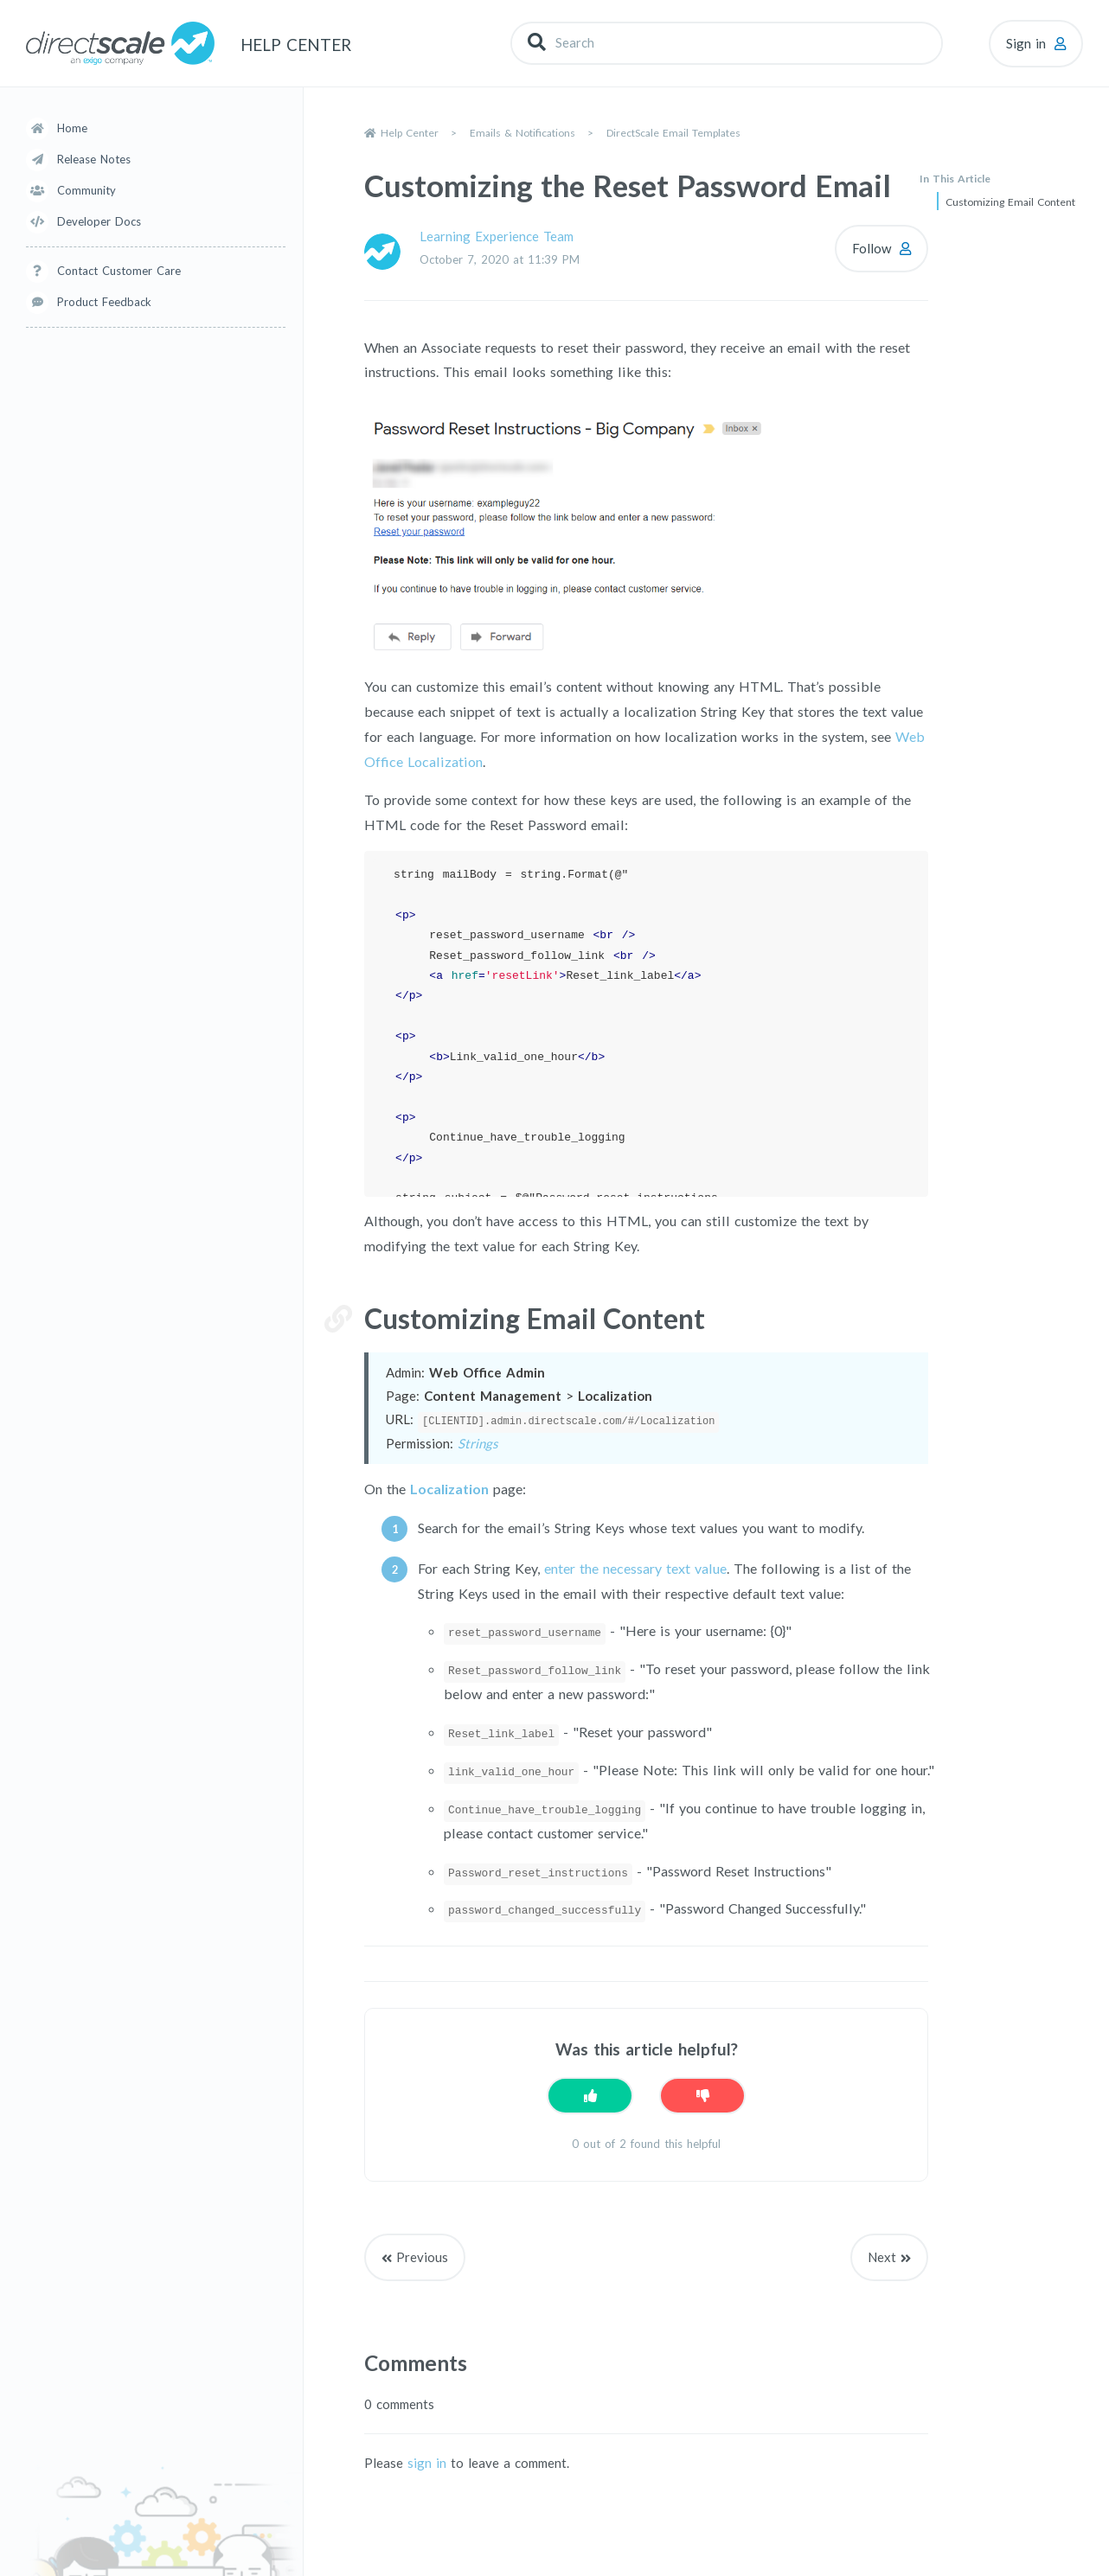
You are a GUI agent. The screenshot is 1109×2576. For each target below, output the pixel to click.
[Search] (726, 43)
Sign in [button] (1026, 43)
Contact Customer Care (119, 271)
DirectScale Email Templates (673, 132)
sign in (426, 2463)
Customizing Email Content (1010, 201)
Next (882, 2256)
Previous (422, 2256)
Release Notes (94, 159)
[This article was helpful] (590, 2094)
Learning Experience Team (497, 236)
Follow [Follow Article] (871, 248)
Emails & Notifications (522, 132)
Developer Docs (99, 221)
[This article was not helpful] (702, 2094)
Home (72, 128)
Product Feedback (104, 302)
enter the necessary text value (635, 1567)
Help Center (410, 132)
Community (86, 190)
